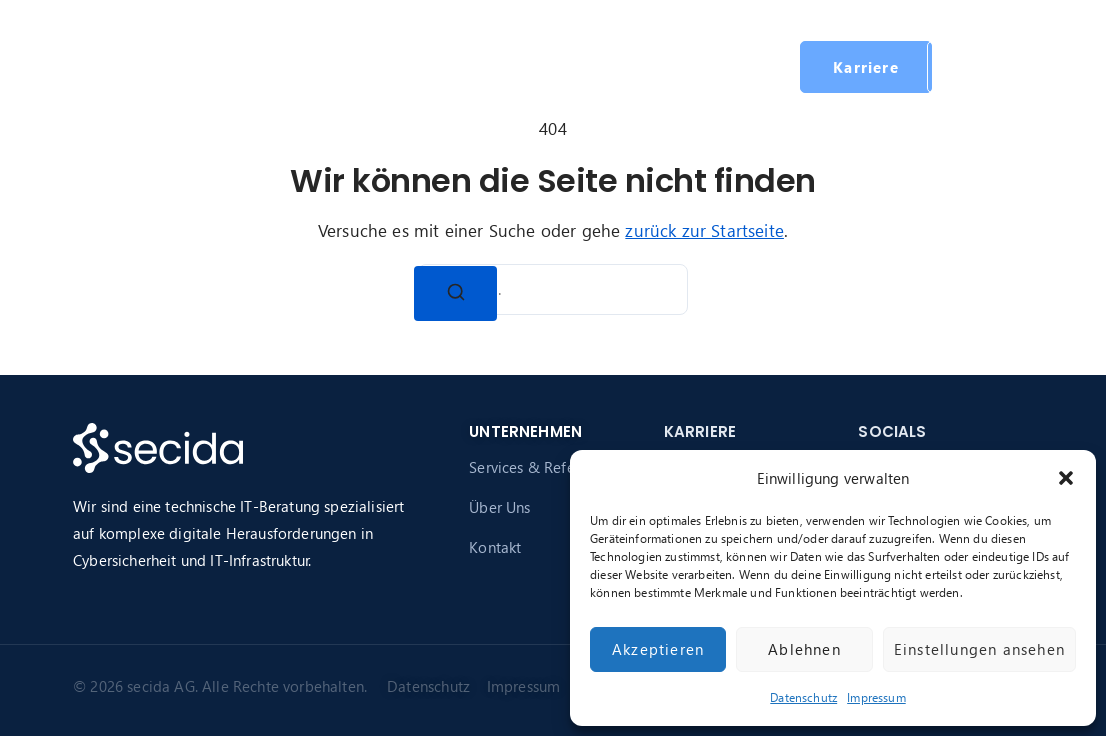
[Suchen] (456, 293)
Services (369, 66)
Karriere (621, 66)
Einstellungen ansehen (979, 649)
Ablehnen (804, 649)
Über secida (489, 66)
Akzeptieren (658, 649)
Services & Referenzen (544, 467)
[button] (1066, 478)
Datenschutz (803, 697)
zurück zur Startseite (704, 230)
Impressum (876, 697)
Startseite (272, 66)
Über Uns (499, 507)
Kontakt (495, 547)
